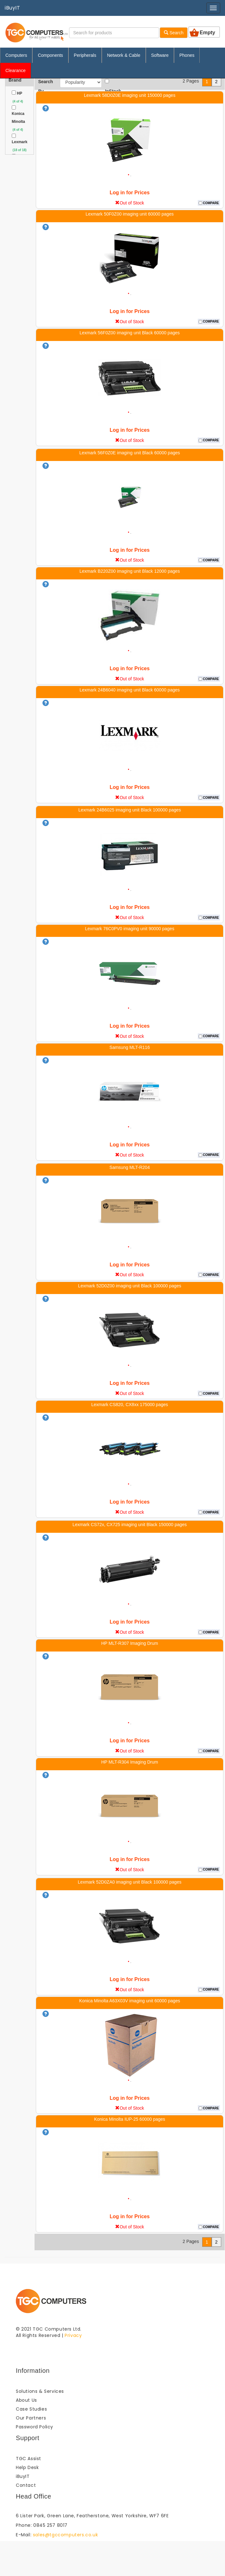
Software (160, 55)
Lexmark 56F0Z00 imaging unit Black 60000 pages (130, 332)
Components (50, 55)
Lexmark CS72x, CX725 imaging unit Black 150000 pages (130, 1524)
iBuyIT (12, 7)
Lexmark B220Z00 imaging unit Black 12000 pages (130, 571)
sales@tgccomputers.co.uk (65, 2535)
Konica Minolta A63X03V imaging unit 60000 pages (129, 2000)
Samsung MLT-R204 (129, 1167)
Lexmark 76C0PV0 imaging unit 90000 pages (129, 928)
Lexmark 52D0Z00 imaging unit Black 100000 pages (129, 1285)
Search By (45, 82)
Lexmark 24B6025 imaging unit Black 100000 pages (129, 809)
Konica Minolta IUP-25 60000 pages (129, 2119)
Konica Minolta (18, 117)
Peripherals (85, 55)
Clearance (15, 70)
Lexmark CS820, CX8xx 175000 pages (129, 1404)
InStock (113, 82)
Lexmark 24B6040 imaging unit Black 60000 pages (130, 689)
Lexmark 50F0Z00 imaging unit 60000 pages (130, 214)
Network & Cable (123, 55)
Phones (186, 55)
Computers (16, 55)
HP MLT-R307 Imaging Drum (129, 1643)
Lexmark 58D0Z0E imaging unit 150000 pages (130, 95)
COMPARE (210, 203)
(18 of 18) (19, 150)
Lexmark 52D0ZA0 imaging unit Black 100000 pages (130, 1882)
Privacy (73, 2335)
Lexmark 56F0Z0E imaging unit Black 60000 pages (129, 452)
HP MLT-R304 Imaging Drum (129, 1762)
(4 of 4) (17, 101)
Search (173, 32)
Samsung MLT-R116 (129, 1047)
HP (19, 93)
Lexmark (19, 142)
